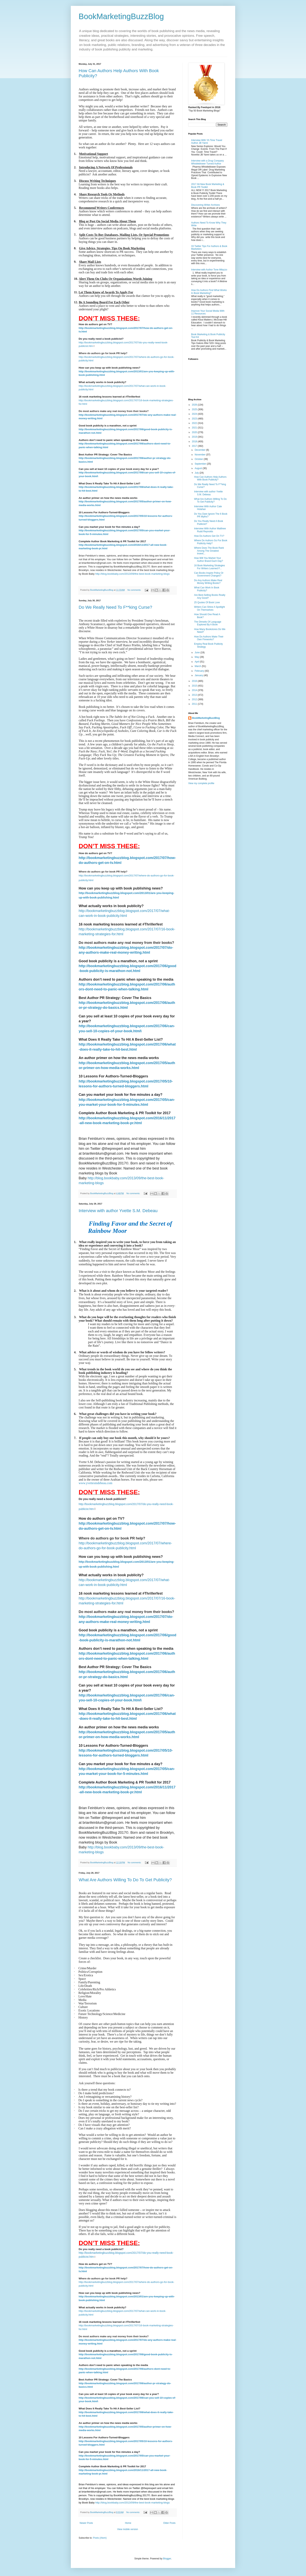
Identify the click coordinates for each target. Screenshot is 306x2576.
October (199, 459)
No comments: (135, 590)
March (198, 666)
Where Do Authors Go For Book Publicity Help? (210, 542)
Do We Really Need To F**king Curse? (115, 607)
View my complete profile (201, 783)
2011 (195, 704)
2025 (195, 409)
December (200, 450)
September (201, 463)
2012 (195, 699)
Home (128, 2523)
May (197, 657)
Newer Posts (86, 2523)
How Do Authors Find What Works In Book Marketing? (209, 291)
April (197, 661)
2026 (195, 404)
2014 (195, 690)
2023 (195, 418)
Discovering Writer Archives (205, 205)
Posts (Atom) (99, 2538)
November (200, 454)
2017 (195, 446)
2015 (195, 685)
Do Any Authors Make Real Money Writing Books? (208, 581)
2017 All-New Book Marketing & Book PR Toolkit (207, 185)
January (199, 675)
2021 (195, 427)
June (197, 652)
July (197, 472)
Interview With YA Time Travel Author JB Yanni (206, 141)
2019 (195, 436)
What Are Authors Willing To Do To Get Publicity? (125, 1879)
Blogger (167, 2558)
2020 (195, 432)
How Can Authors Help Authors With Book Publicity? (210, 478)
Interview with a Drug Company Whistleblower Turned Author (207, 162)
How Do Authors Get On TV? (209, 536)
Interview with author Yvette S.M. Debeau (118, 1210)
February (200, 671)
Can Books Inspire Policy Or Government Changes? (208, 574)
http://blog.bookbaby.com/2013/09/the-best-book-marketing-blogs (132, 573)
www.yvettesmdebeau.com (95, 1483)
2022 (195, 423)
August (199, 468)
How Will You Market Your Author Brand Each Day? (208, 559)
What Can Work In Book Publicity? (206, 589)
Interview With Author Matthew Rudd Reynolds (210, 530)
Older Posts (169, 2523)
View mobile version (127, 2529)
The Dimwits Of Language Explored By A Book (207, 623)
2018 (195, 441)
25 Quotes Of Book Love (207, 602)
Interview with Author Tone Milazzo (209, 269)
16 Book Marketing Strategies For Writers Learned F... (209, 567)
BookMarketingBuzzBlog (121, 16)
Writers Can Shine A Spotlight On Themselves (209, 608)
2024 (195, 414)
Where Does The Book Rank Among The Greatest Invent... (209, 551)
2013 (195, 695)
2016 (195, 681)
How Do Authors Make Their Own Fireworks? (208, 638)
